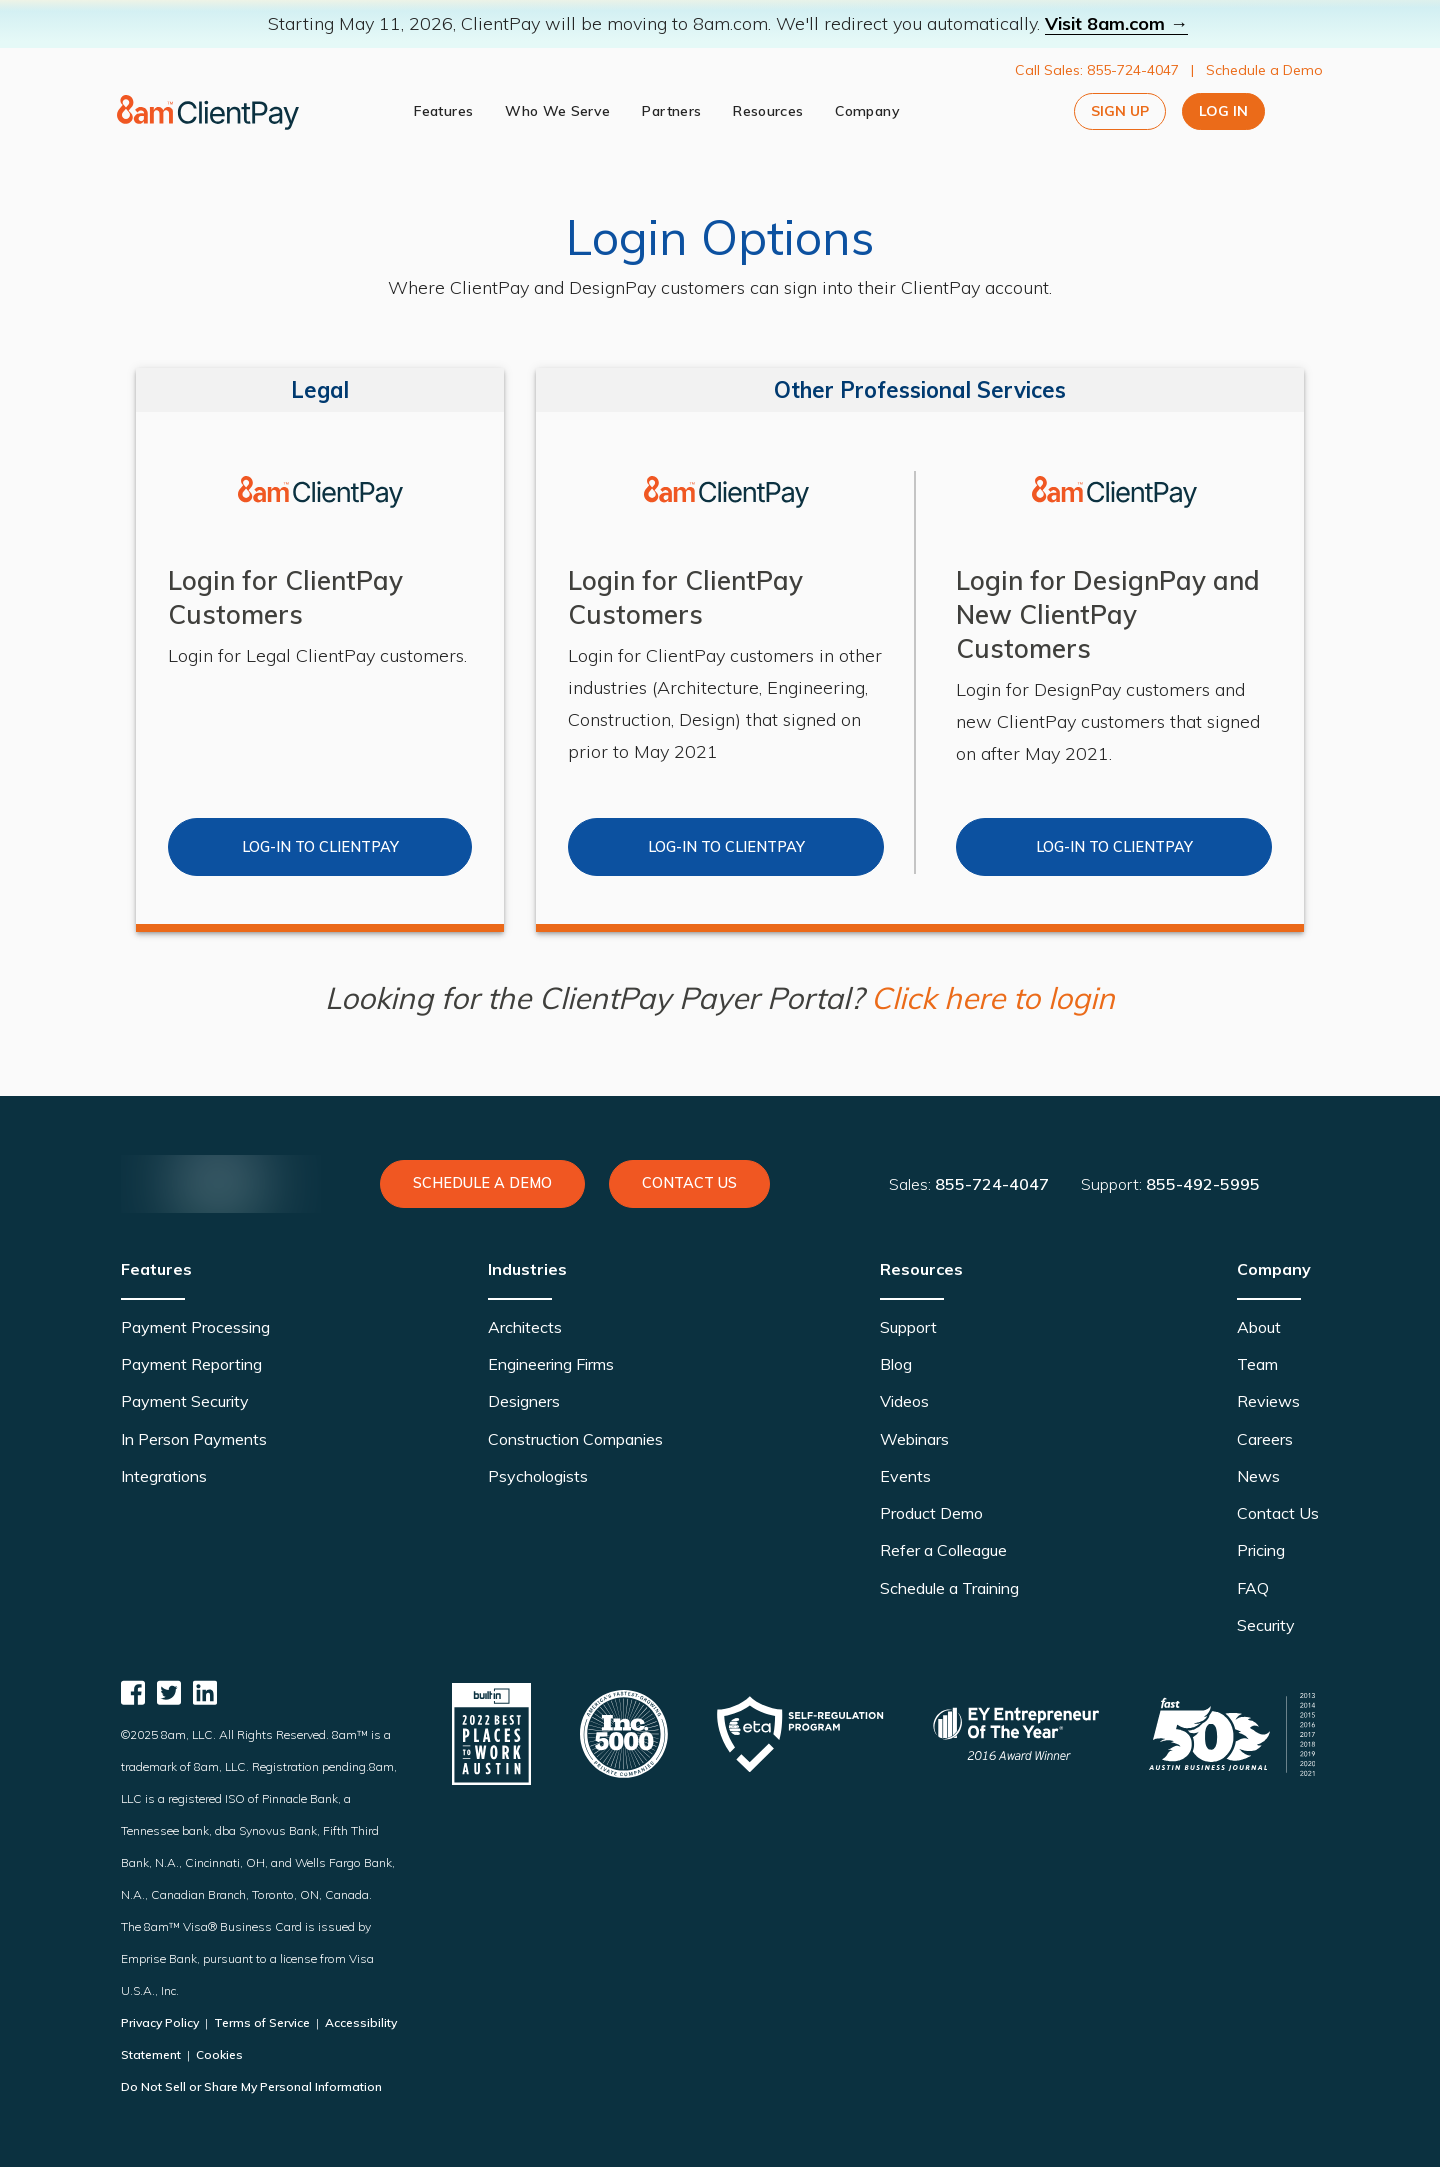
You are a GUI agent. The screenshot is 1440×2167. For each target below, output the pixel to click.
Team (1257, 1364)
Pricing (1261, 1550)
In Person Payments (194, 1439)
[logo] (210, 112)
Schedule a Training (949, 1588)
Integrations (164, 1476)
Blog (896, 1364)
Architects (525, 1327)
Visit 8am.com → (1116, 23)
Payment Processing (195, 1327)
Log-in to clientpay (320, 847)
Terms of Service (262, 2022)
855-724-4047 (992, 1184)
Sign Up (1120, 111)
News (1258, 1476)
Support (908, 1327)
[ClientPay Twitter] (169, 1692)
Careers (1265, 1439)
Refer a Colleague (943, 1550)
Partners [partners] (673, 111)
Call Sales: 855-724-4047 (1097, 70)
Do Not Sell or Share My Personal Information (251, 2086)
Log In (1223, 111)
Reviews (1268, 1401)
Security (1266, 1625)
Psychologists (538, 1476)
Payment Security (185, 1401)
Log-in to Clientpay (726, 847)
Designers (524, 1401)
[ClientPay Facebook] (133, 1692)
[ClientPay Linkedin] (205, 1692)
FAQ (1253, 1588)
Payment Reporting (191, 1364)
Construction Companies (575, 1439)
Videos (904, 1401)
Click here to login (993, 998)
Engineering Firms (551, 1364)
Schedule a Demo (1264, 70)
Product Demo (931, 1513)
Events (905, 1476)
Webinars (914, 1439)
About (1259, 1327)
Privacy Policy (161, 2022)
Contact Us (689, 1183)
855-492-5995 (1203, 1184)
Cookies (218, 2054)
